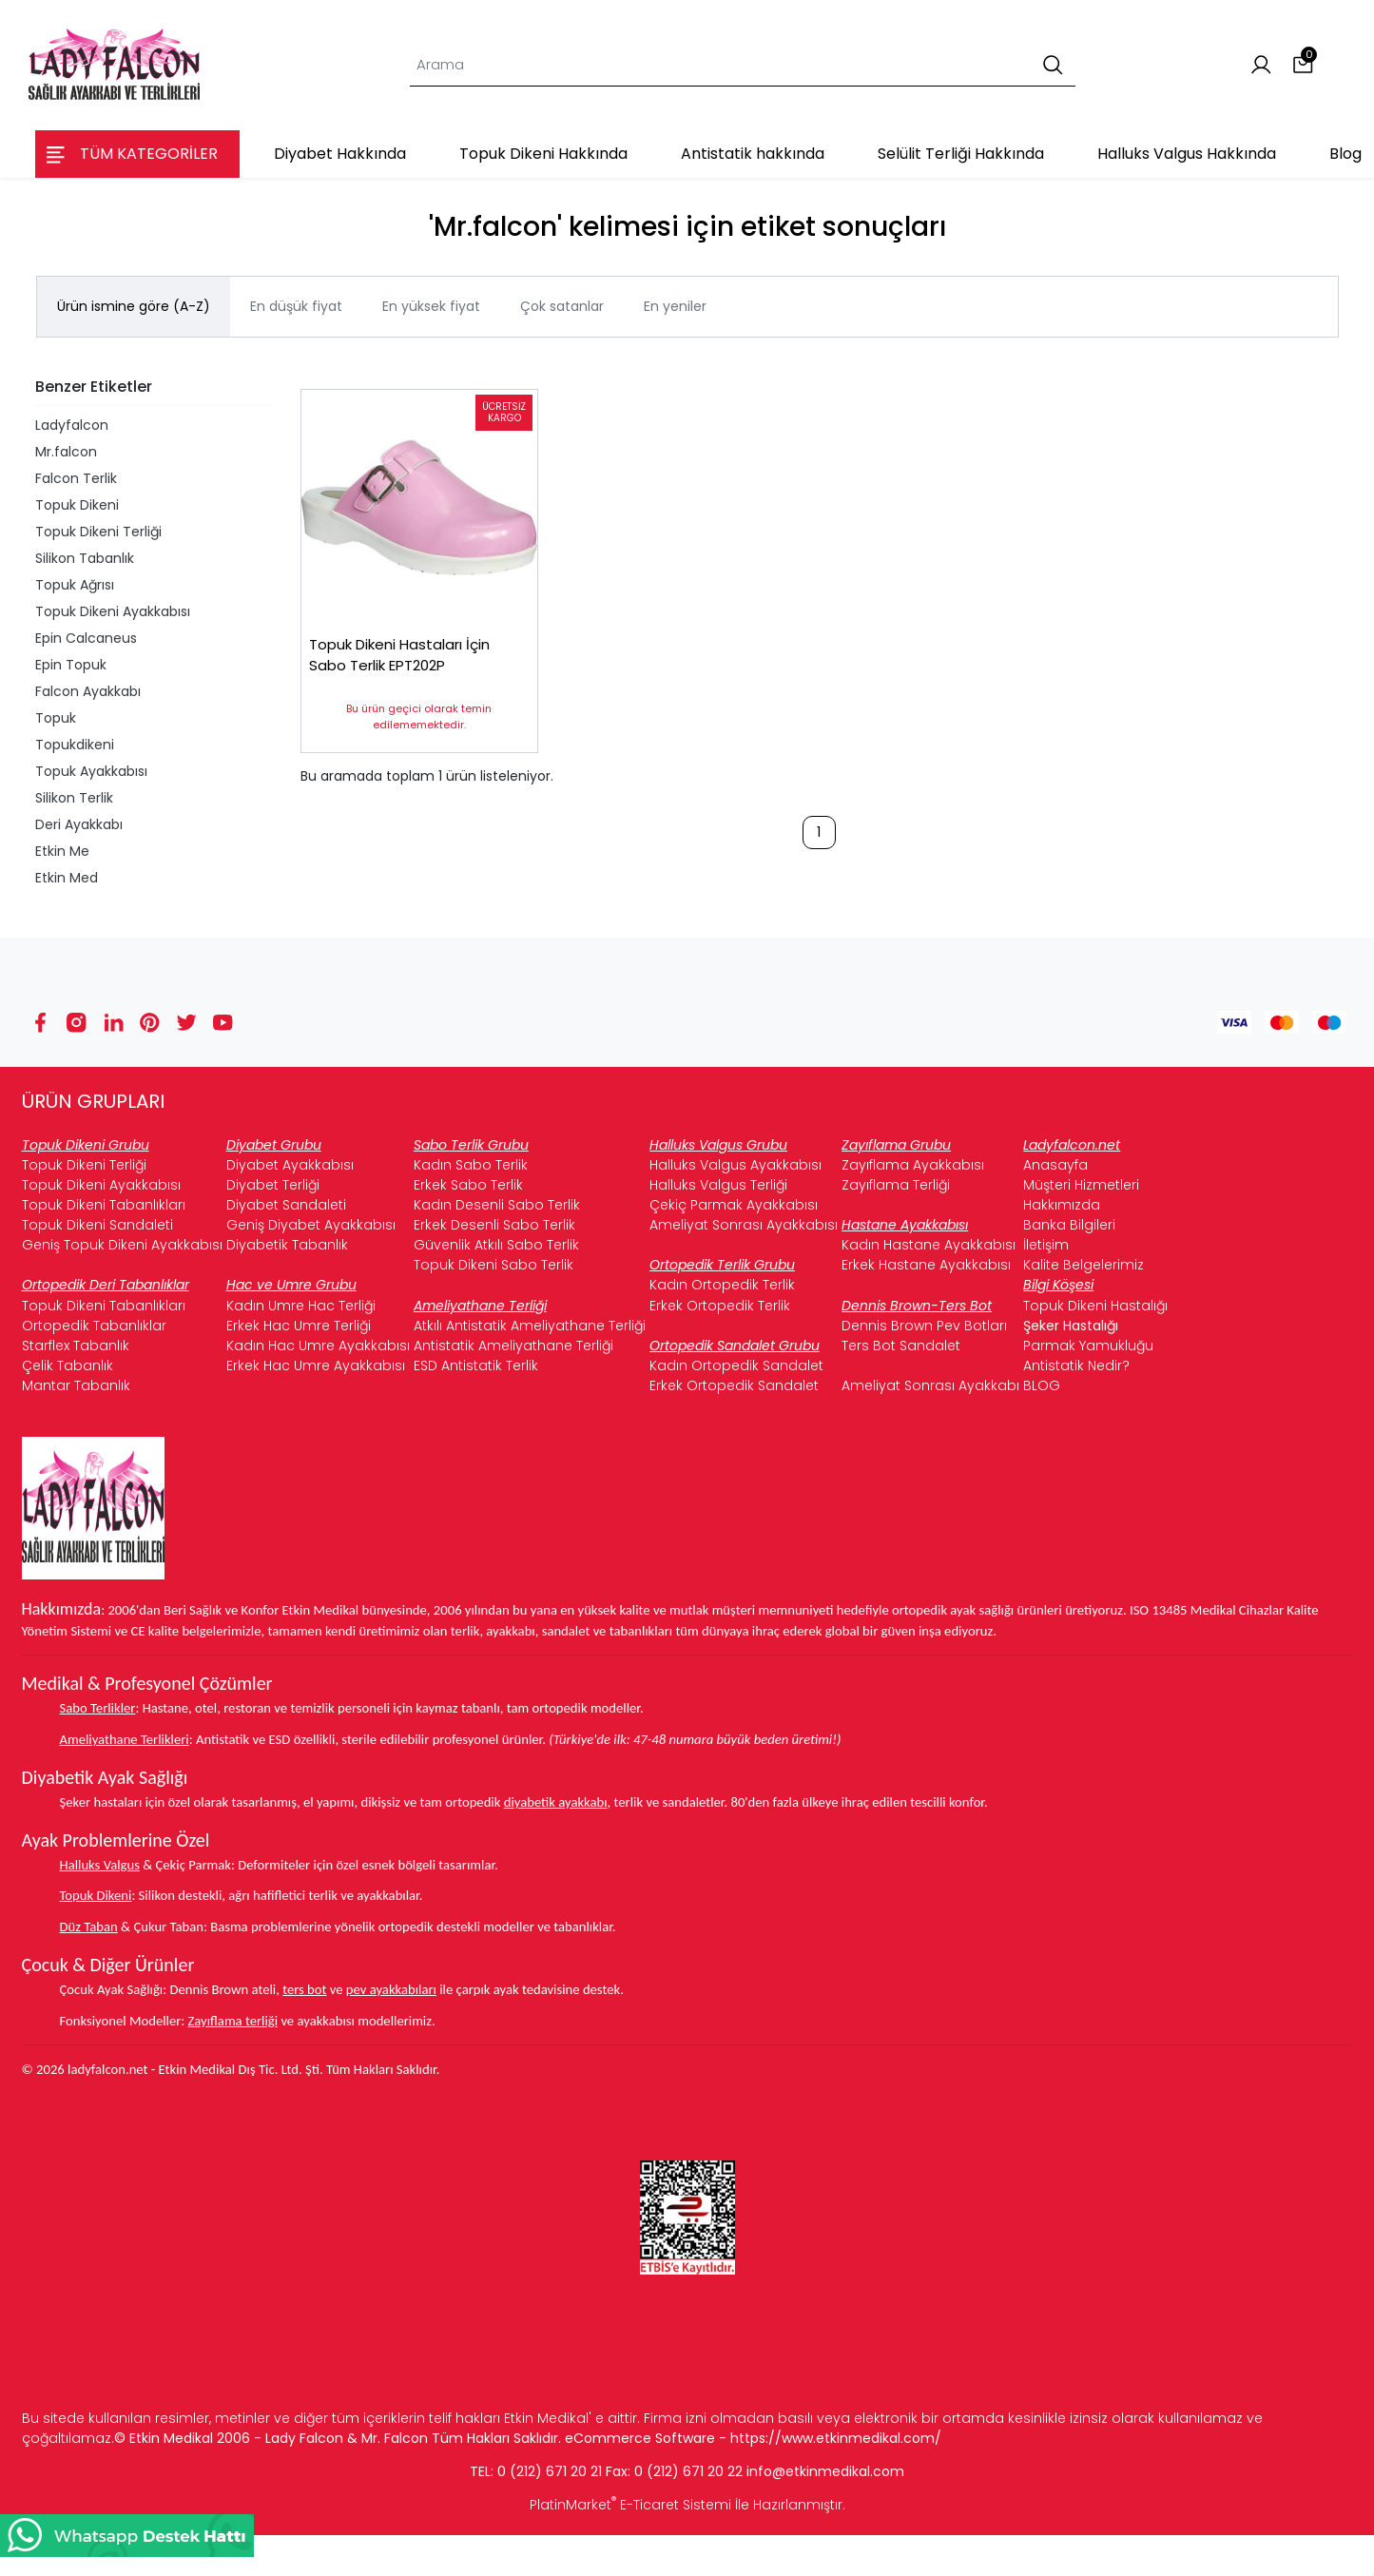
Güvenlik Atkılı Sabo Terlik (496, 1244)
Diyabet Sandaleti (286, 1204)
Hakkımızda (1061, 1204)
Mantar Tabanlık (76, 1385)
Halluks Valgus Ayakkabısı (735, 1164)
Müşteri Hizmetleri (1081, 1184)
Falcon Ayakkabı (88, 691)
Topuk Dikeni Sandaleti (97, 1224)
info (759, 2471)
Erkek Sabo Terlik (468, 1184)
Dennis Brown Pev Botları (924, 1325)
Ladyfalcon (71, 425)
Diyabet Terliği (272, 1184)
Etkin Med (66, 877)
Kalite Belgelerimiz (1083, 1264)
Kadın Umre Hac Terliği (301, 1305)
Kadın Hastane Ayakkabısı (929, 1244)
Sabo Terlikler (98, 1707)
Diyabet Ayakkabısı (290, 1164)
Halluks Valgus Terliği (718, 1184)
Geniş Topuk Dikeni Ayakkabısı (122, 1244)
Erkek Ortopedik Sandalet (734, 1385)
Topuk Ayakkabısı (91, 771)
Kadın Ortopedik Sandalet (736, 1365)
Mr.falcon (66, 451)
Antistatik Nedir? (1076, 1365)
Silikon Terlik (74, 797)
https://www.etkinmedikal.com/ (835, 2438)
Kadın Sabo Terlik (471, 1164)
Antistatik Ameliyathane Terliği (513, 1345)
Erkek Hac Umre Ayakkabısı (315, 1365)
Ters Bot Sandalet (901, 1345)
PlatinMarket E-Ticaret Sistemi (630, 2504)
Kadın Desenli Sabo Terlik (497, 1204)
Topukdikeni (74, 744)
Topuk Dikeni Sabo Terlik (493, 1264)
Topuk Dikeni (77, 504)
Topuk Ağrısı (74, 584)
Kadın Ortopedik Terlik (722, 1284)
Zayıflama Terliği (896, 1184)
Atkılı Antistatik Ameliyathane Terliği (530, 1325)
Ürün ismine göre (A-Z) (133, 306)
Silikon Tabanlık (84, 558)
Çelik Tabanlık (67, 1365)
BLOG (1041, 1385)
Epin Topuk (70, 664)
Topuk (55, 717)
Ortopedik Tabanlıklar (94, 1325)
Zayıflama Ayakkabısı (913, 1164)
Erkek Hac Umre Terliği (298, 1325)
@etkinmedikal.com (838, 2471)
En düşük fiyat (296, 306)
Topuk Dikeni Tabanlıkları (103, 1204)
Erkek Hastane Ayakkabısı (926, 1264)
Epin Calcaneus (86, 638)
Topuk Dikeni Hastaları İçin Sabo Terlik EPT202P (411, 667)
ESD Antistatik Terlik (476, 1365)
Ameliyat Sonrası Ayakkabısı (743, 1224)
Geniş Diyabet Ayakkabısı (311, 1224)
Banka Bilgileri (1069, 1224)
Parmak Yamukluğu (1088, 1345)
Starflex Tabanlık (75, 1345)
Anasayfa (1055, 1164)
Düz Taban (89, 1926)
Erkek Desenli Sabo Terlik (494, 1224)
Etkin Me (62, 851)
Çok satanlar (562, 306)
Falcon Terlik (76, 478)
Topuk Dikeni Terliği (98, 531)
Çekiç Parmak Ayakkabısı (733, 1204)
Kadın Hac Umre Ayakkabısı (318, 1345)
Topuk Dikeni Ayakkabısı (112, 611)
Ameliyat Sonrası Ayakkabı (930, 1385)
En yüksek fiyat (431, 306)
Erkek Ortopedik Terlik (719, 1305)
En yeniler (675, 306)
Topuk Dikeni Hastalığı (1095, 1305)
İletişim (1046, 1244)
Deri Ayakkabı (79, 824)
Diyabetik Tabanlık (287, 1244)
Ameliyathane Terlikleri (124, 1739)
